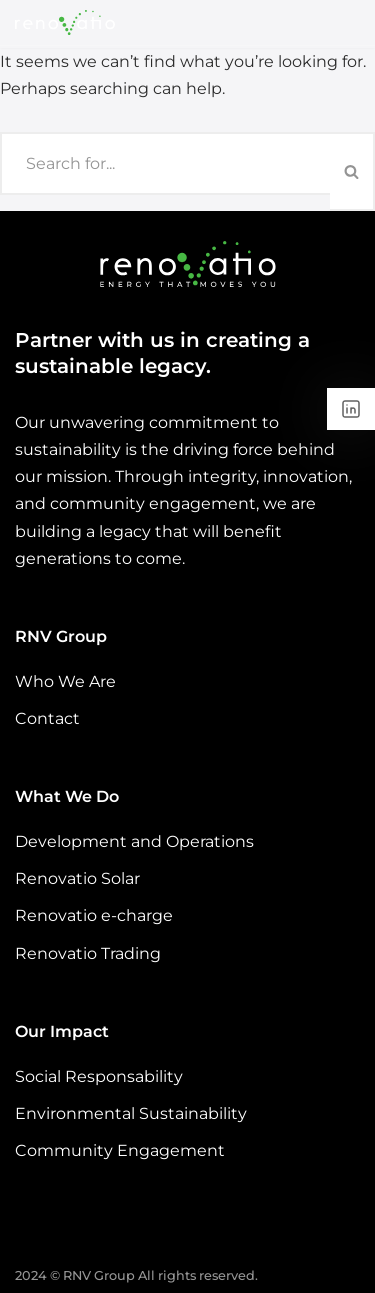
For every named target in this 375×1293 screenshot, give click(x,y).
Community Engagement (120, 1150)
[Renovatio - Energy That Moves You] (65, 22)
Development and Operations (134, 841)
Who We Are (65, 681)
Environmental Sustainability (131, 1113)
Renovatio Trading (88, 953)
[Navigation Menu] (337, 23)
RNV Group (99, 1275)
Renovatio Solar (77, 879)
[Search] (165, 163)
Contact (47, 718)
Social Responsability (99, 1076)
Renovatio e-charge (94, 916)
